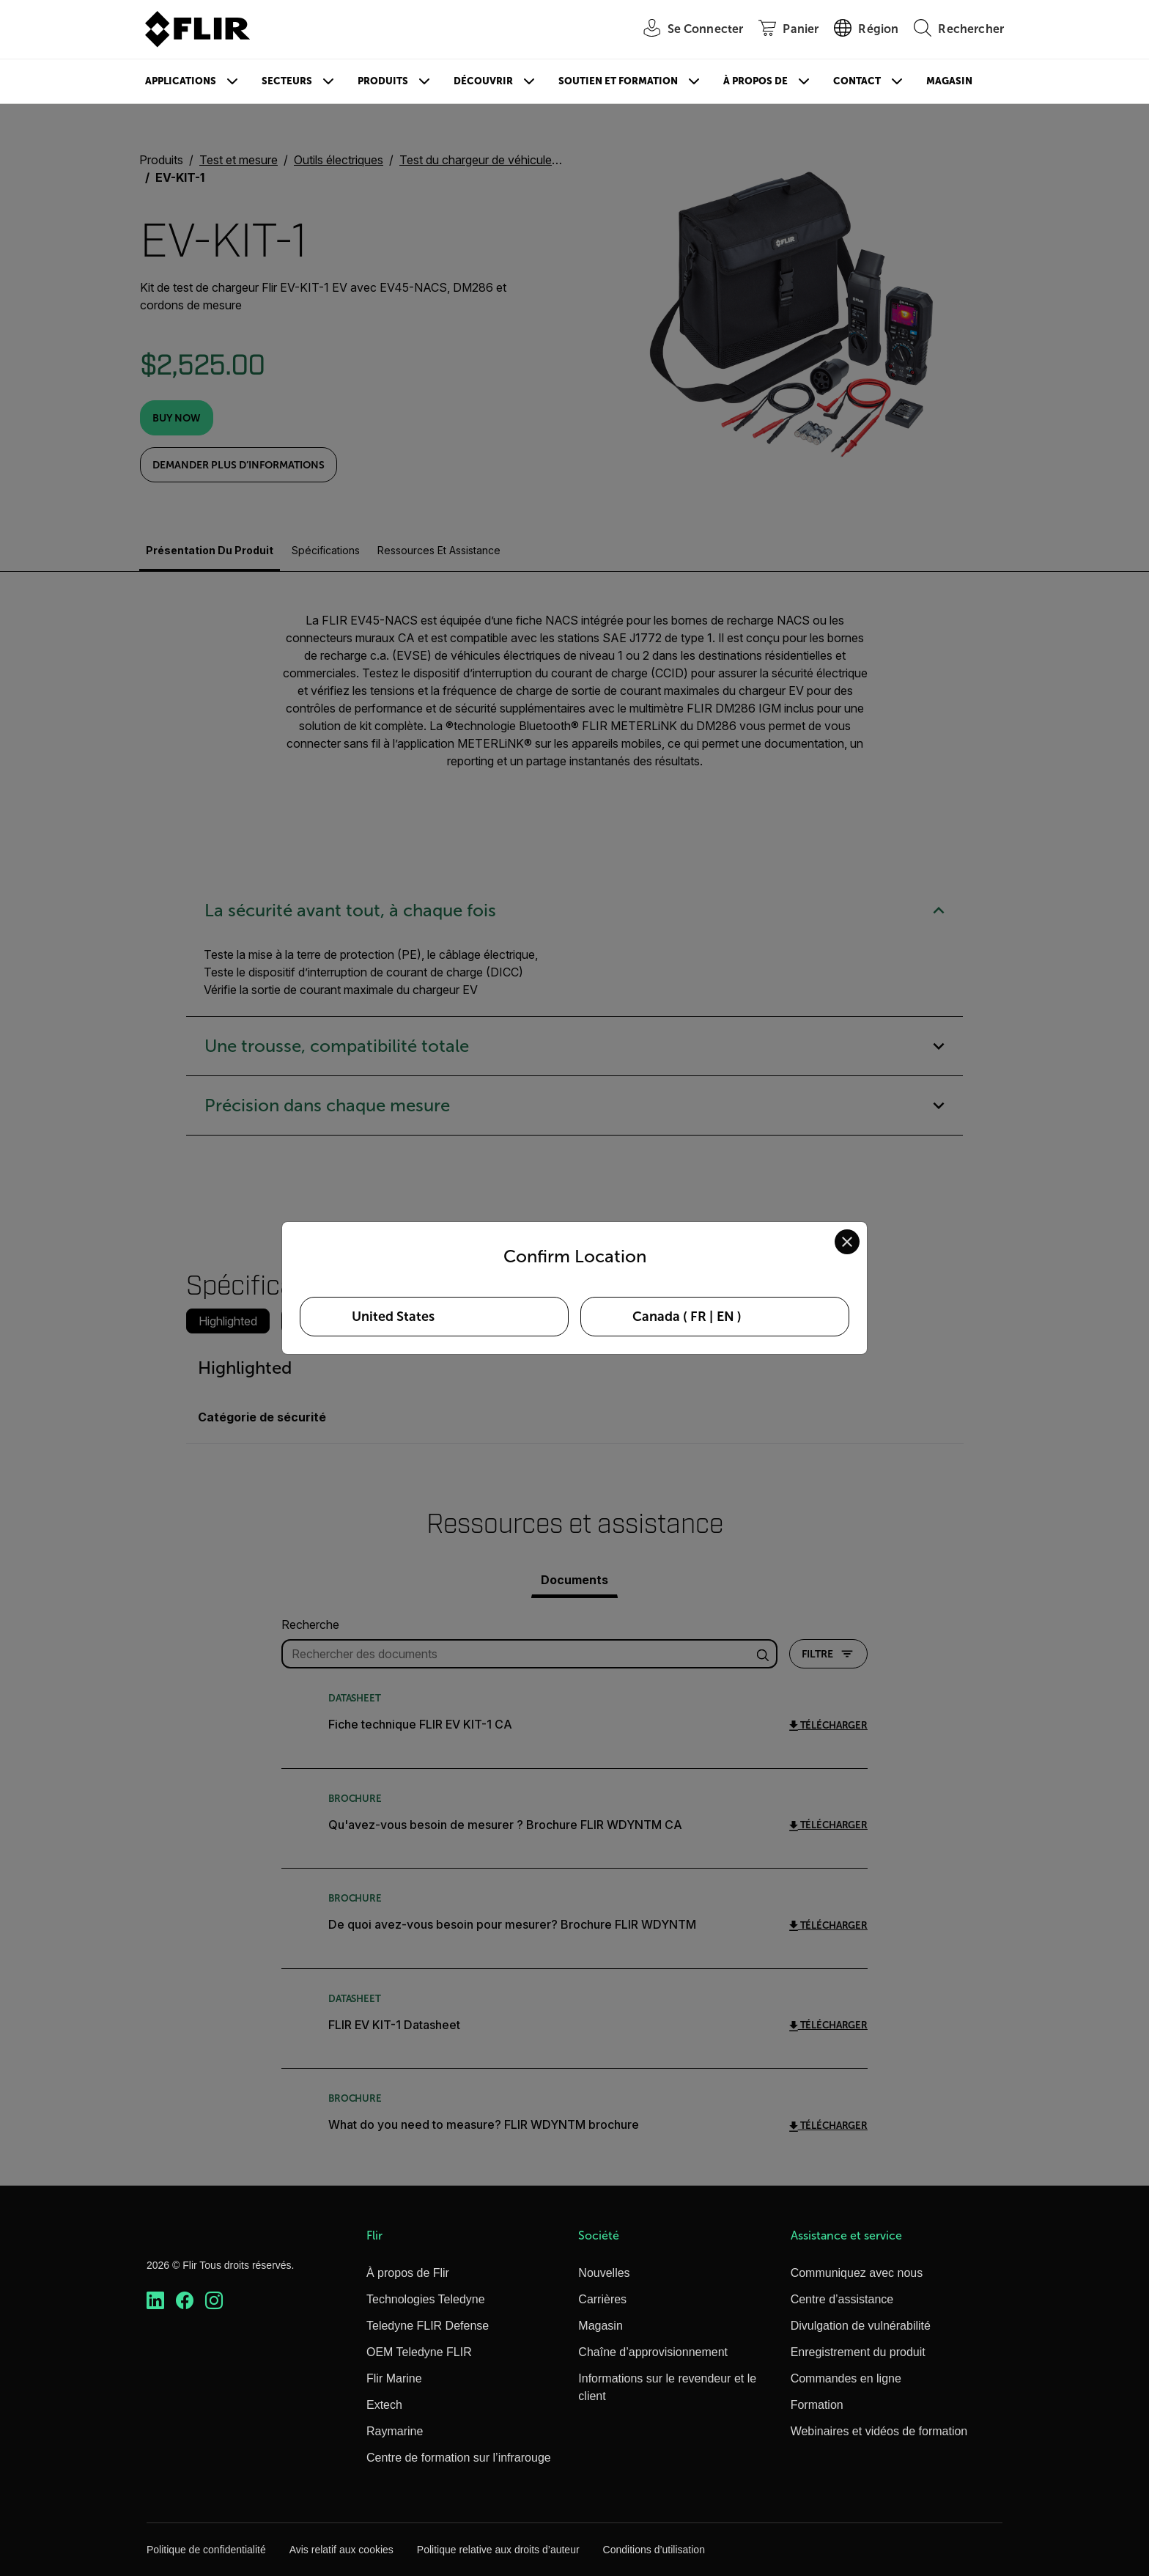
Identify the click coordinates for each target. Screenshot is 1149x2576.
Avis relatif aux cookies (341, 2549)
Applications (180, 81)
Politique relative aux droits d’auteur (498, 2549)
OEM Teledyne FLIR (419, 2352)
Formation (817, 2405)
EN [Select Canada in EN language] (725, 1316)
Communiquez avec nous (857, 2273)
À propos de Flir (407, 2273)
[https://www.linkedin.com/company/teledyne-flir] (155, 2301)
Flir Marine (394, 2378)
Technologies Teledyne (425, 2299)
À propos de (755, 81)
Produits (383, 81)
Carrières (602, 2299)
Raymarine (394, 2431)
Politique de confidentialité (206, 2549)
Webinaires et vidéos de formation (879, 2431)
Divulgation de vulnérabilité (861, 2325)
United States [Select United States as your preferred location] (393, 1316)
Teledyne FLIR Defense (427, 2325)
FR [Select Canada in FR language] (698, 1316)
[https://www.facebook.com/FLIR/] (184, 2301)
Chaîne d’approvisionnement (653, 2352)
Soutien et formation (618, 81)
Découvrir (483, 81)
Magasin (949, 81)
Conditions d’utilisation (654, 2549)
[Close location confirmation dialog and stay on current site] (847, 1241)
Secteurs (287, 81)
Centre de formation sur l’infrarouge (458, 2457)
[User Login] (686, 29)
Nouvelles (603, 2273)
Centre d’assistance (842, 2299)
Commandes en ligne (846, 2378)
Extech (384, 2405)
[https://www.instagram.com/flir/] (214, 2301)
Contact (857, 81)
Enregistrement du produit (858, 2352)
